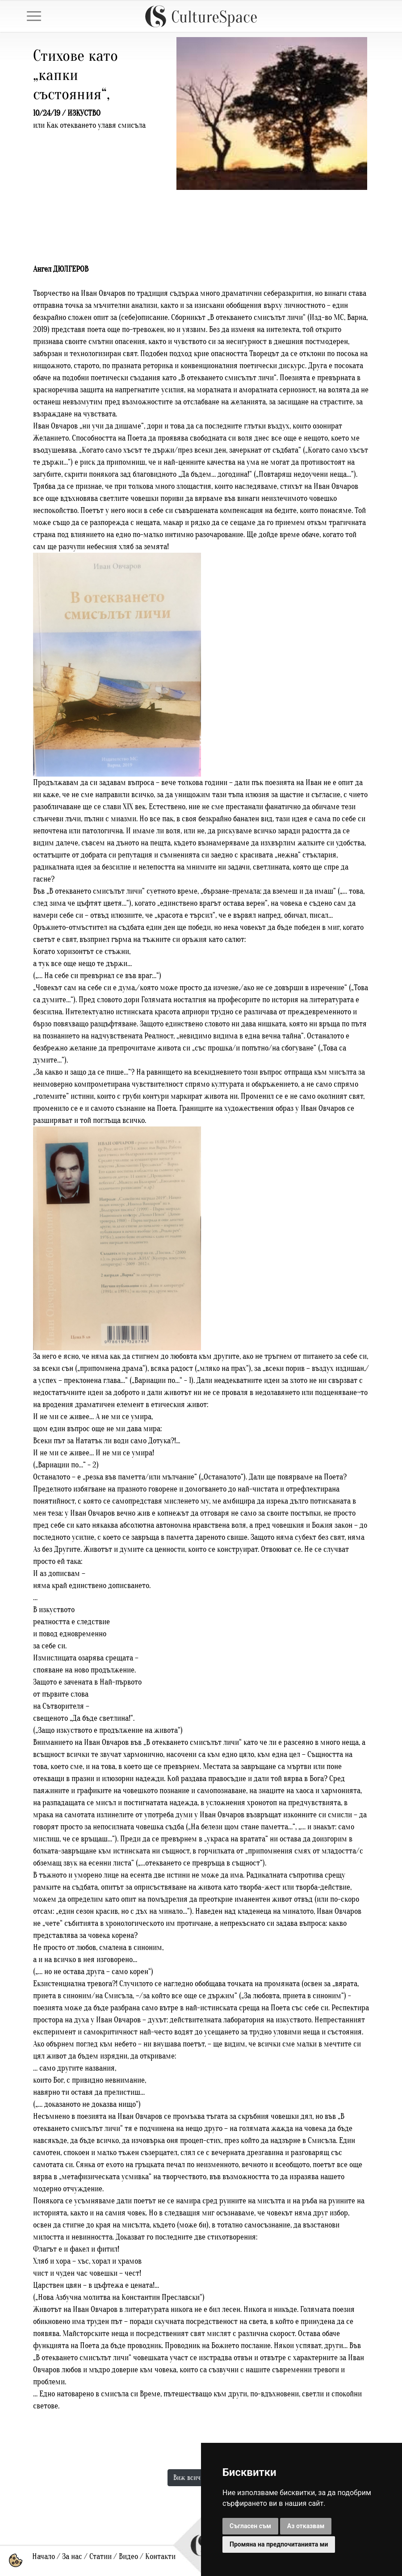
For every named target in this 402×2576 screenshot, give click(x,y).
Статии (100, 2556)
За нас (72, 2556)
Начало (43, 2556)
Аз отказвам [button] (306, 2526)
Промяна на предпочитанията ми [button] (279, 2544)
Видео (128, 2556)
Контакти (160, 2556)
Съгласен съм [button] (250, 2526)
